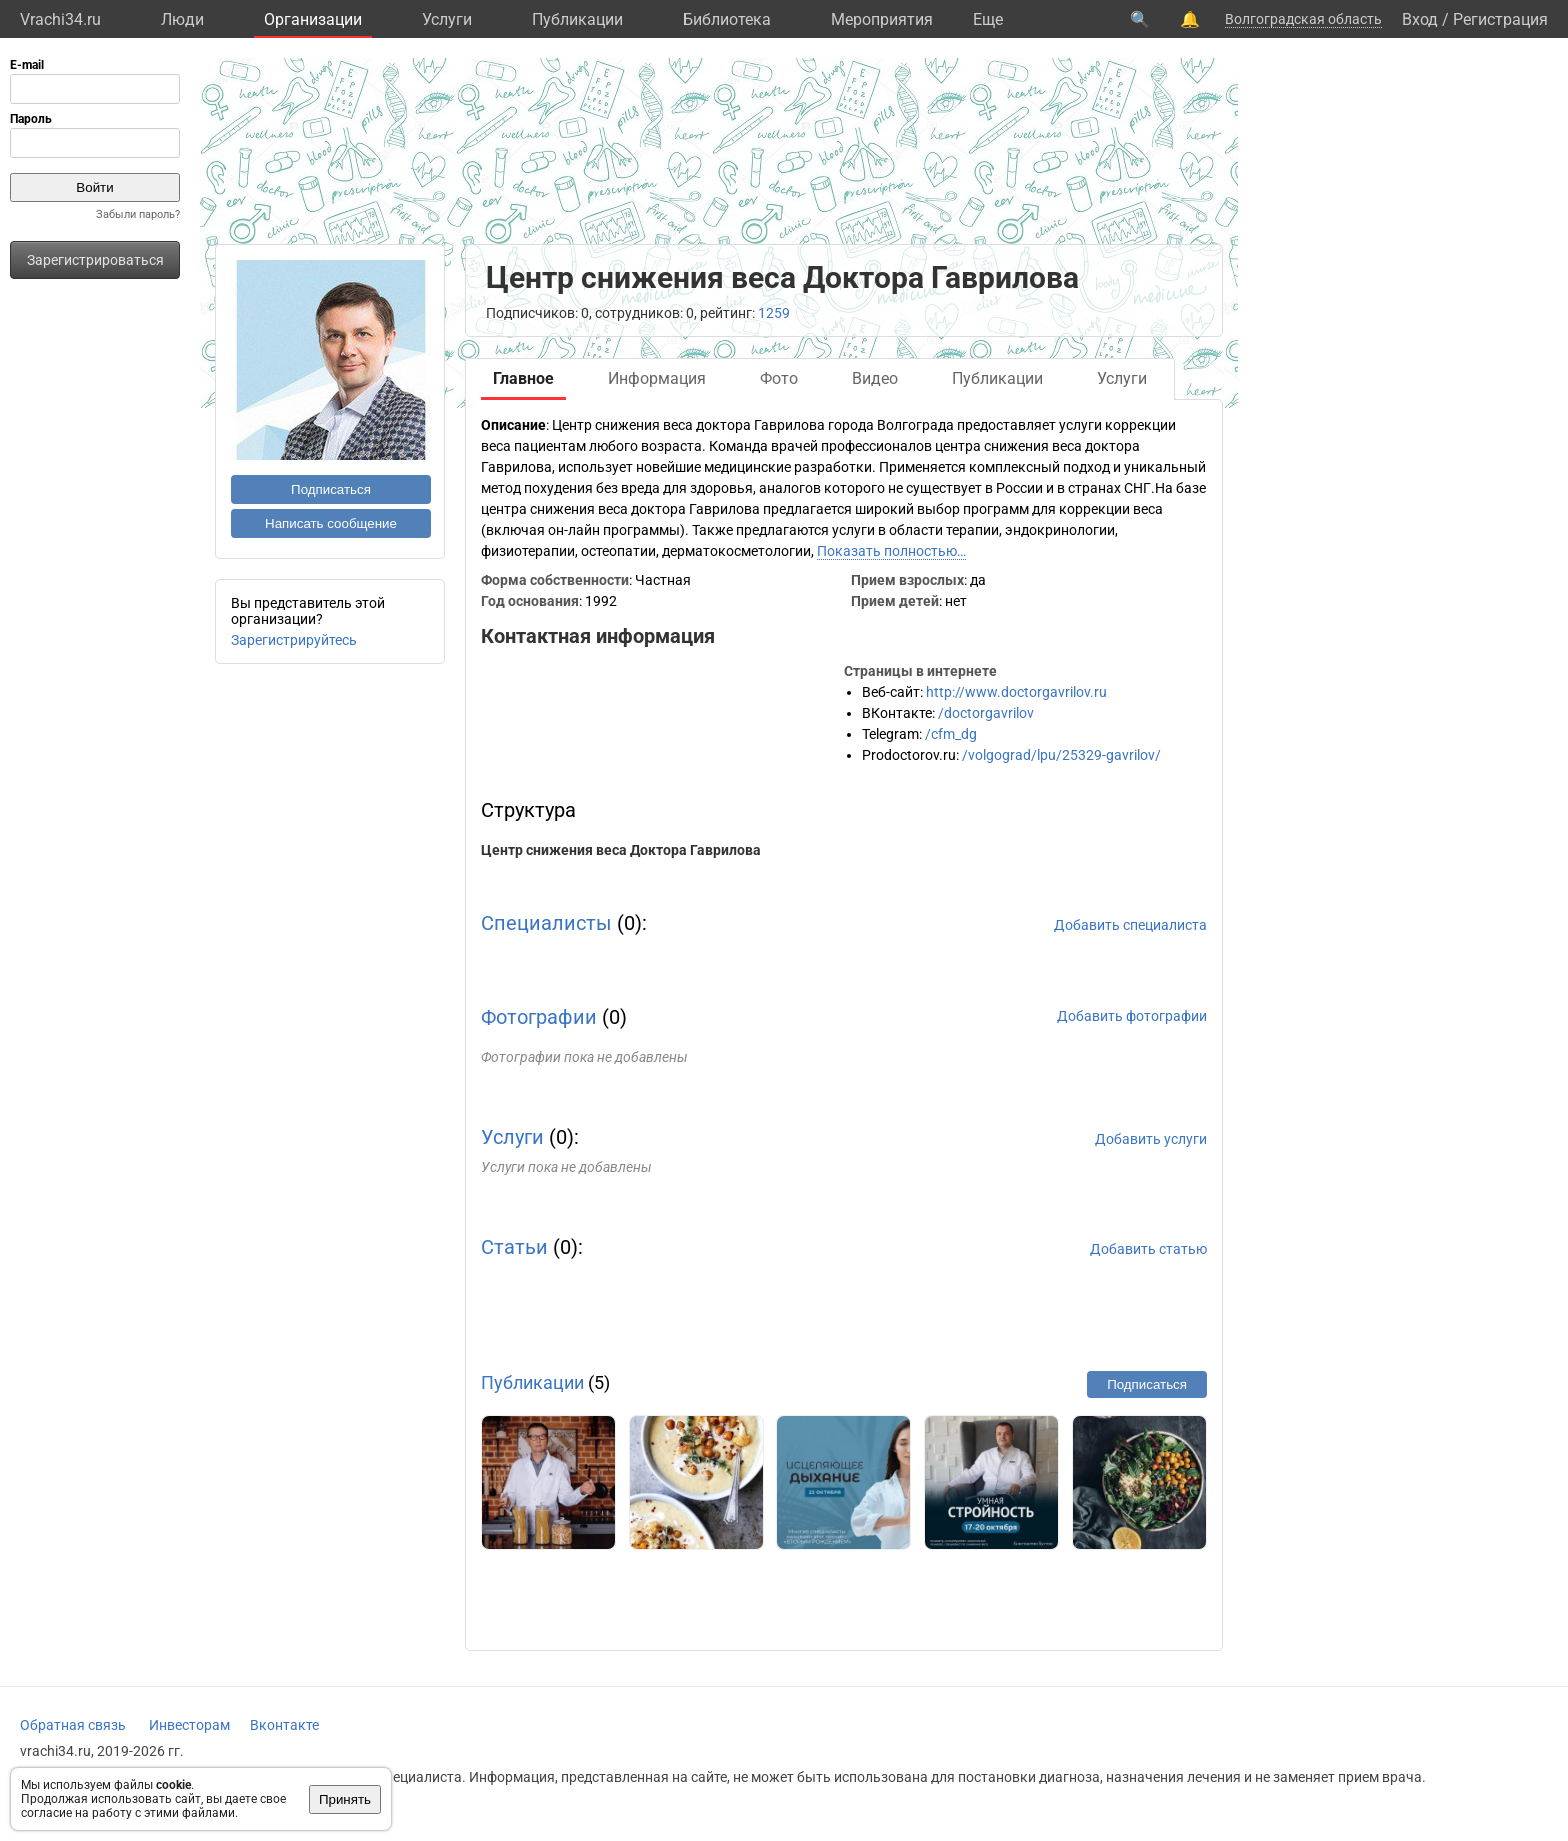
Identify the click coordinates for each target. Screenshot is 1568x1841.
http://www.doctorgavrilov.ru (1016, 692)
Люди (182, 19)
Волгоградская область (1303, 19)
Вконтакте (284, 1725)
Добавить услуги (1151, 1139)
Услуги (447, 19)
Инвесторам (189, 1725)
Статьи (514, 1247)
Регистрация (1500, 19)
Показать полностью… (891, 551)
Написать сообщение (331, 523)
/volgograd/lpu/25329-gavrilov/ (1061, 755)
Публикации (577, 19)
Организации (313, 19)
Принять (345, 1799)
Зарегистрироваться (95, 260)
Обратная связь (73, 1725)
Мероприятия (882, 19)
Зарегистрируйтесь (294, 640)
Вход (1420, 19)
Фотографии (539, 1017)
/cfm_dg (951, 734)
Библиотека (727, 19)
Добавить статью (1148, 1249)
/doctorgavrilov (986, 713)
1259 (774, 313)
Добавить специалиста (1130, 925)
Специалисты (546, 923)
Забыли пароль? (138, 214)
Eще (988, 19)
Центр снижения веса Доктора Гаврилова (621, 850)
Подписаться (331, 489)
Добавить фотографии (1132, 1016)
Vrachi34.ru (60, 19)
